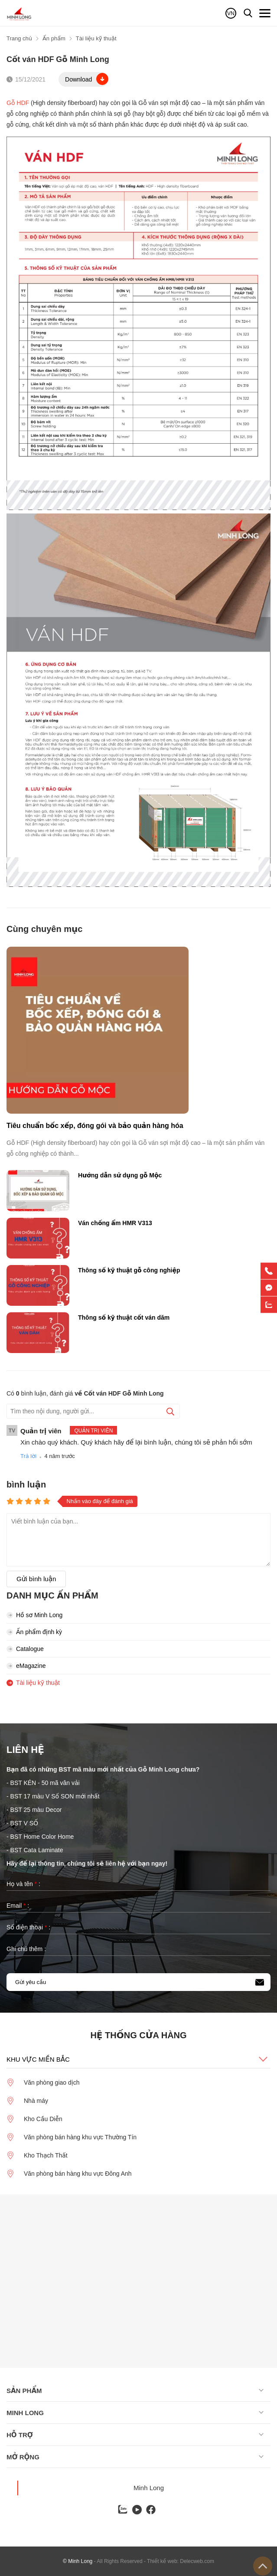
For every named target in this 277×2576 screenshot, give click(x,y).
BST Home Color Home (42, 1836)
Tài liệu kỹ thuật (33, 1682)
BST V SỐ (24, 1823)
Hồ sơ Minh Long (34, 1615)
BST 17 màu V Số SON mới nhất (55, 1796)
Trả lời (28, 1456)
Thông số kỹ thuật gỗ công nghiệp (129, 1270)
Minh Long (149, 2487)
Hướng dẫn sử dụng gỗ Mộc (120, 1175)
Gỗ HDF (18, 102)
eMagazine (26, 1665)
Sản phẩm (24, 2390)
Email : (18, 1905)
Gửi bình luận (36, 1578)
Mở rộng (23, 2457)
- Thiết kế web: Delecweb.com (179, 2561)
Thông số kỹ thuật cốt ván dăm (123, 1317)
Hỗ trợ (20, 2435)
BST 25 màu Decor (36, 1809)
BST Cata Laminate (37, 1850)
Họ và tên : (23, 1883)
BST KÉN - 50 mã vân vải (45, 1782)
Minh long (25, 2412)
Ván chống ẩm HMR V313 (115, 1222)
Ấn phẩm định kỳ (34, 1631)
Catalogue (25, 1648)
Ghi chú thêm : (26, 1948)
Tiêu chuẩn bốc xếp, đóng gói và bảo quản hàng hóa (95, 1125)
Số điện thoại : (28, 1927)
